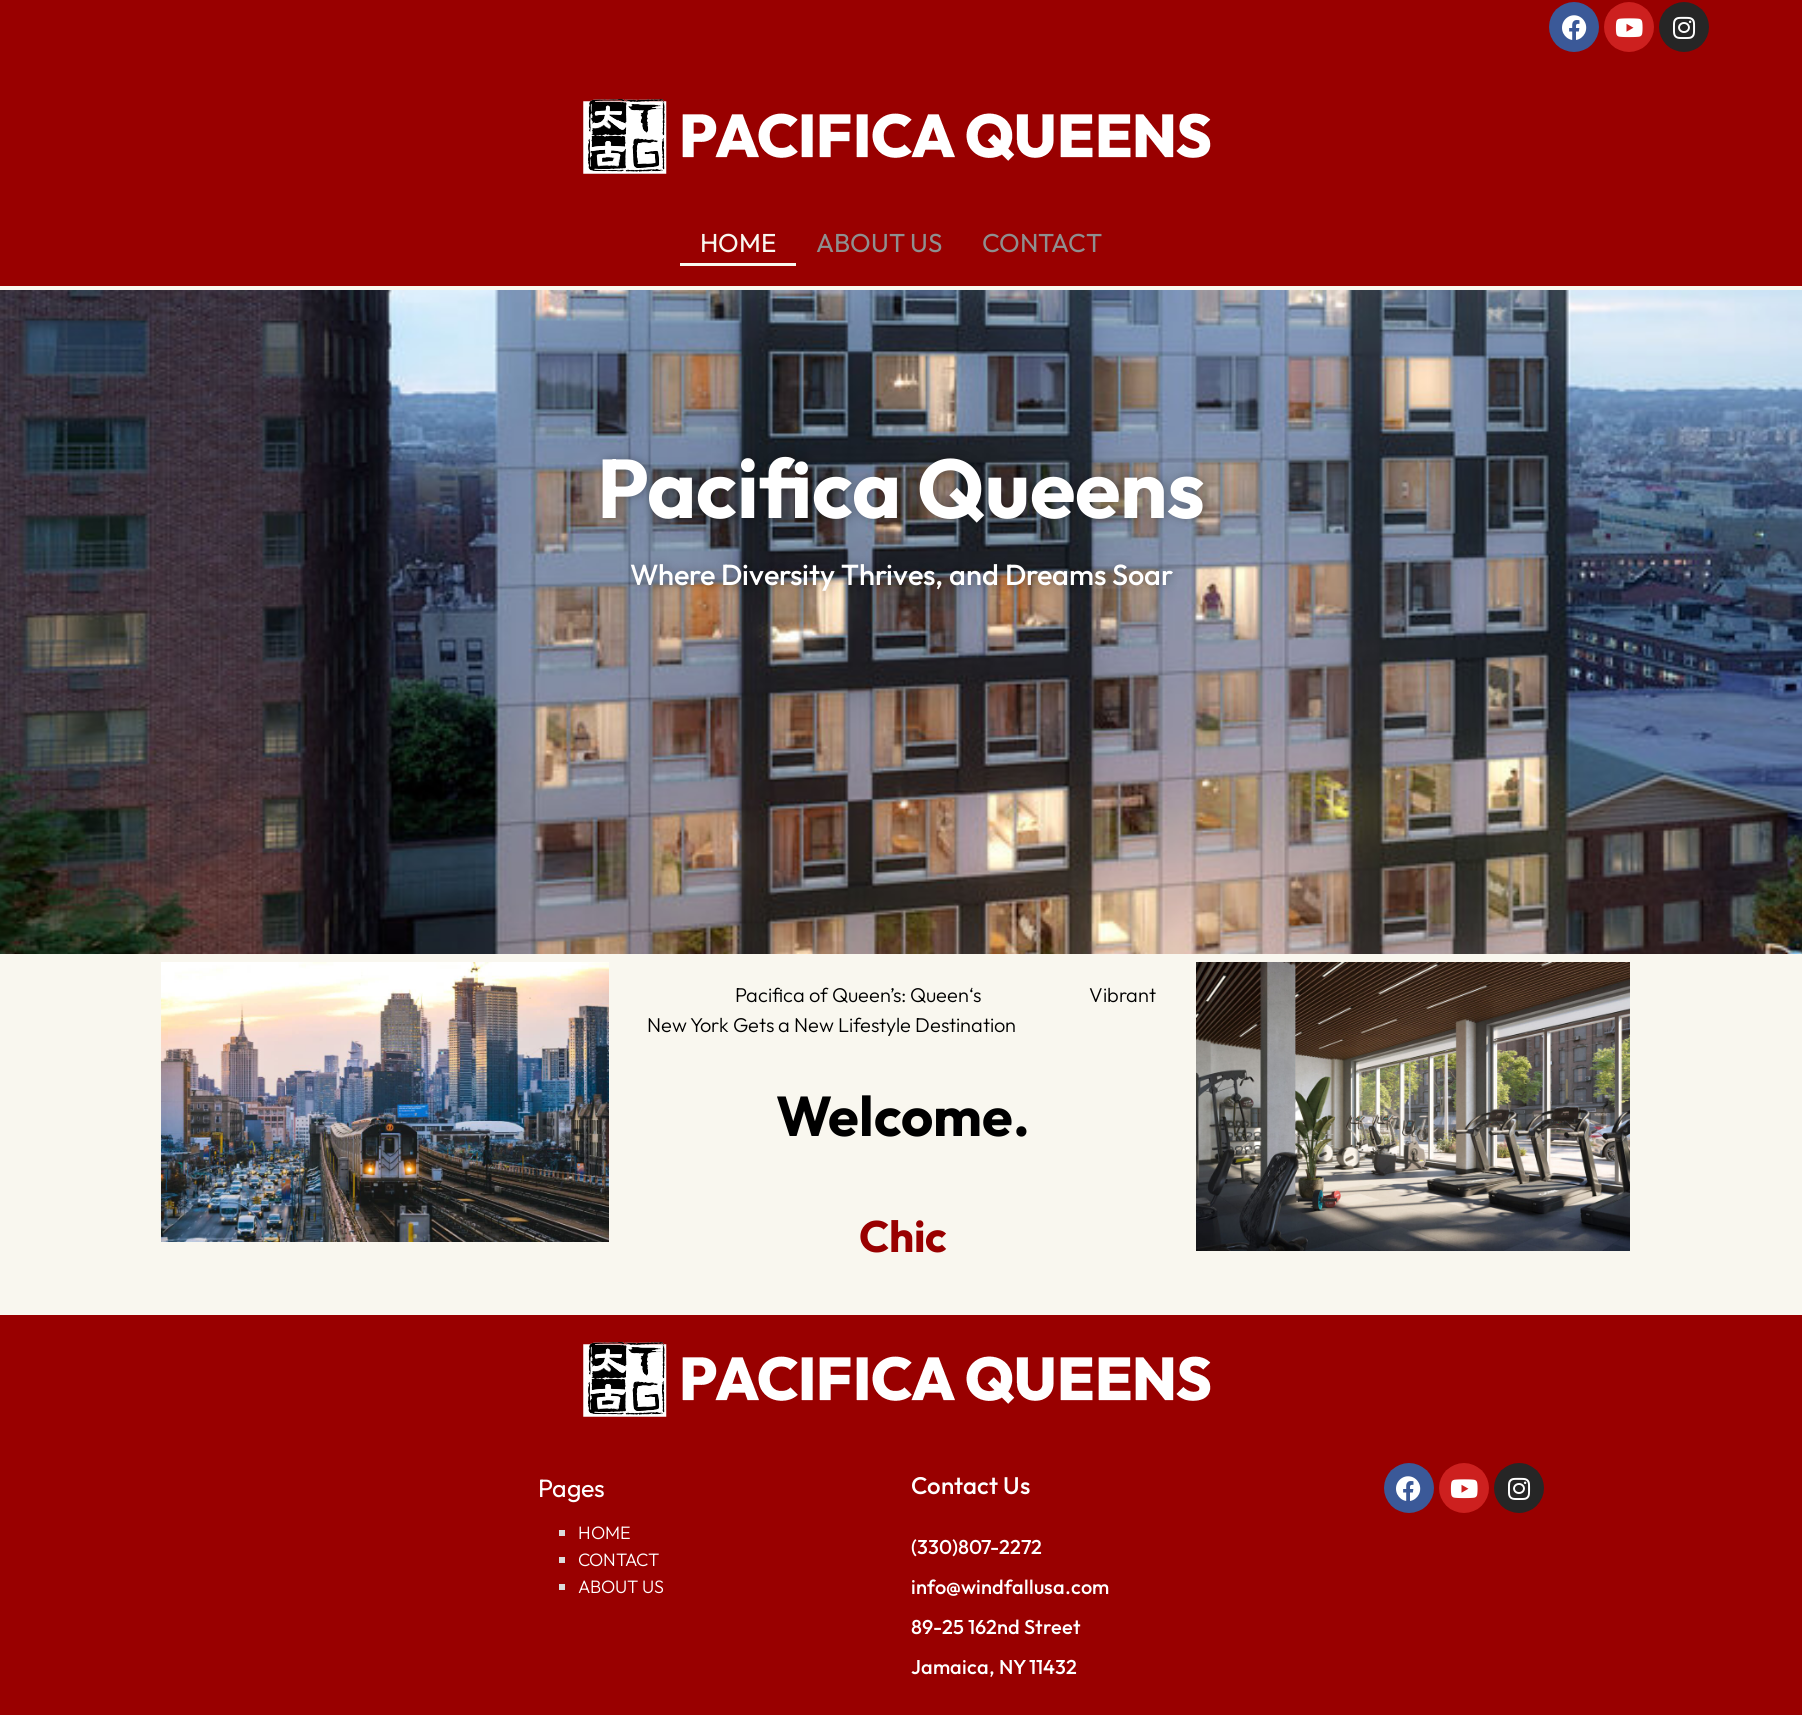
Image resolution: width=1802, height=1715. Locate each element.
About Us (621, 1586)
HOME (738, 242)
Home (604, 1532)
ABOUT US (879, 242)
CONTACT (1042, 242)
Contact (618, 1559)
